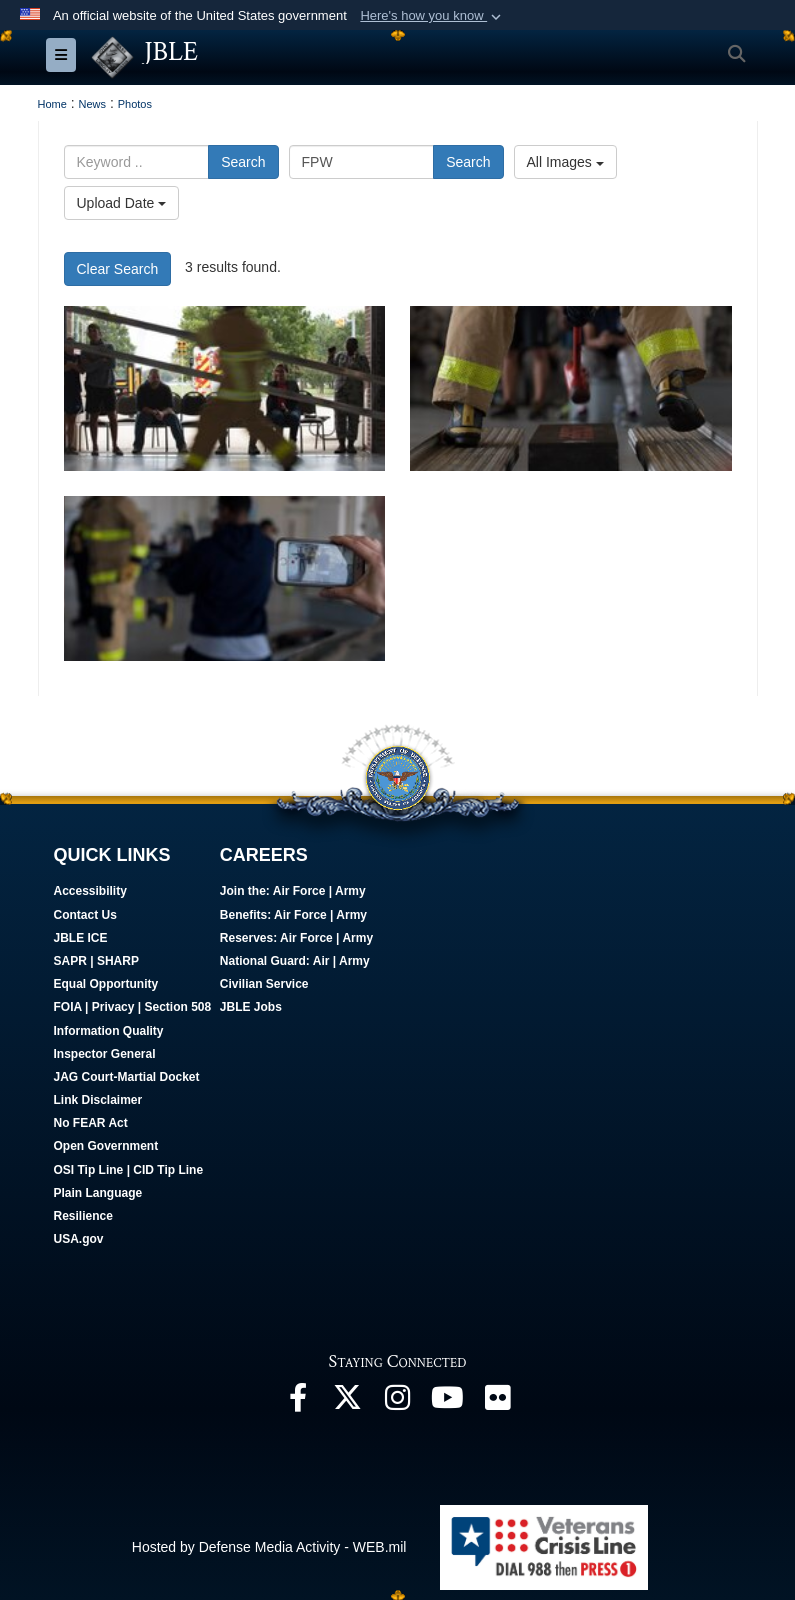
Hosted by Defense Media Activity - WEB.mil (269, 1546)
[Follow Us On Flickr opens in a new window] (498, 1403)
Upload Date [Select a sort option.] (122, 203)
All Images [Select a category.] (565, 162)
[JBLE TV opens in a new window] (448, 1403)
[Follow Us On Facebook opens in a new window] (298, 1403)
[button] (432, 16)
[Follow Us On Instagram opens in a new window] (398, 1403)
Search (243, 162)
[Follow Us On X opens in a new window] (348, 1403)
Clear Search (118, 268)
